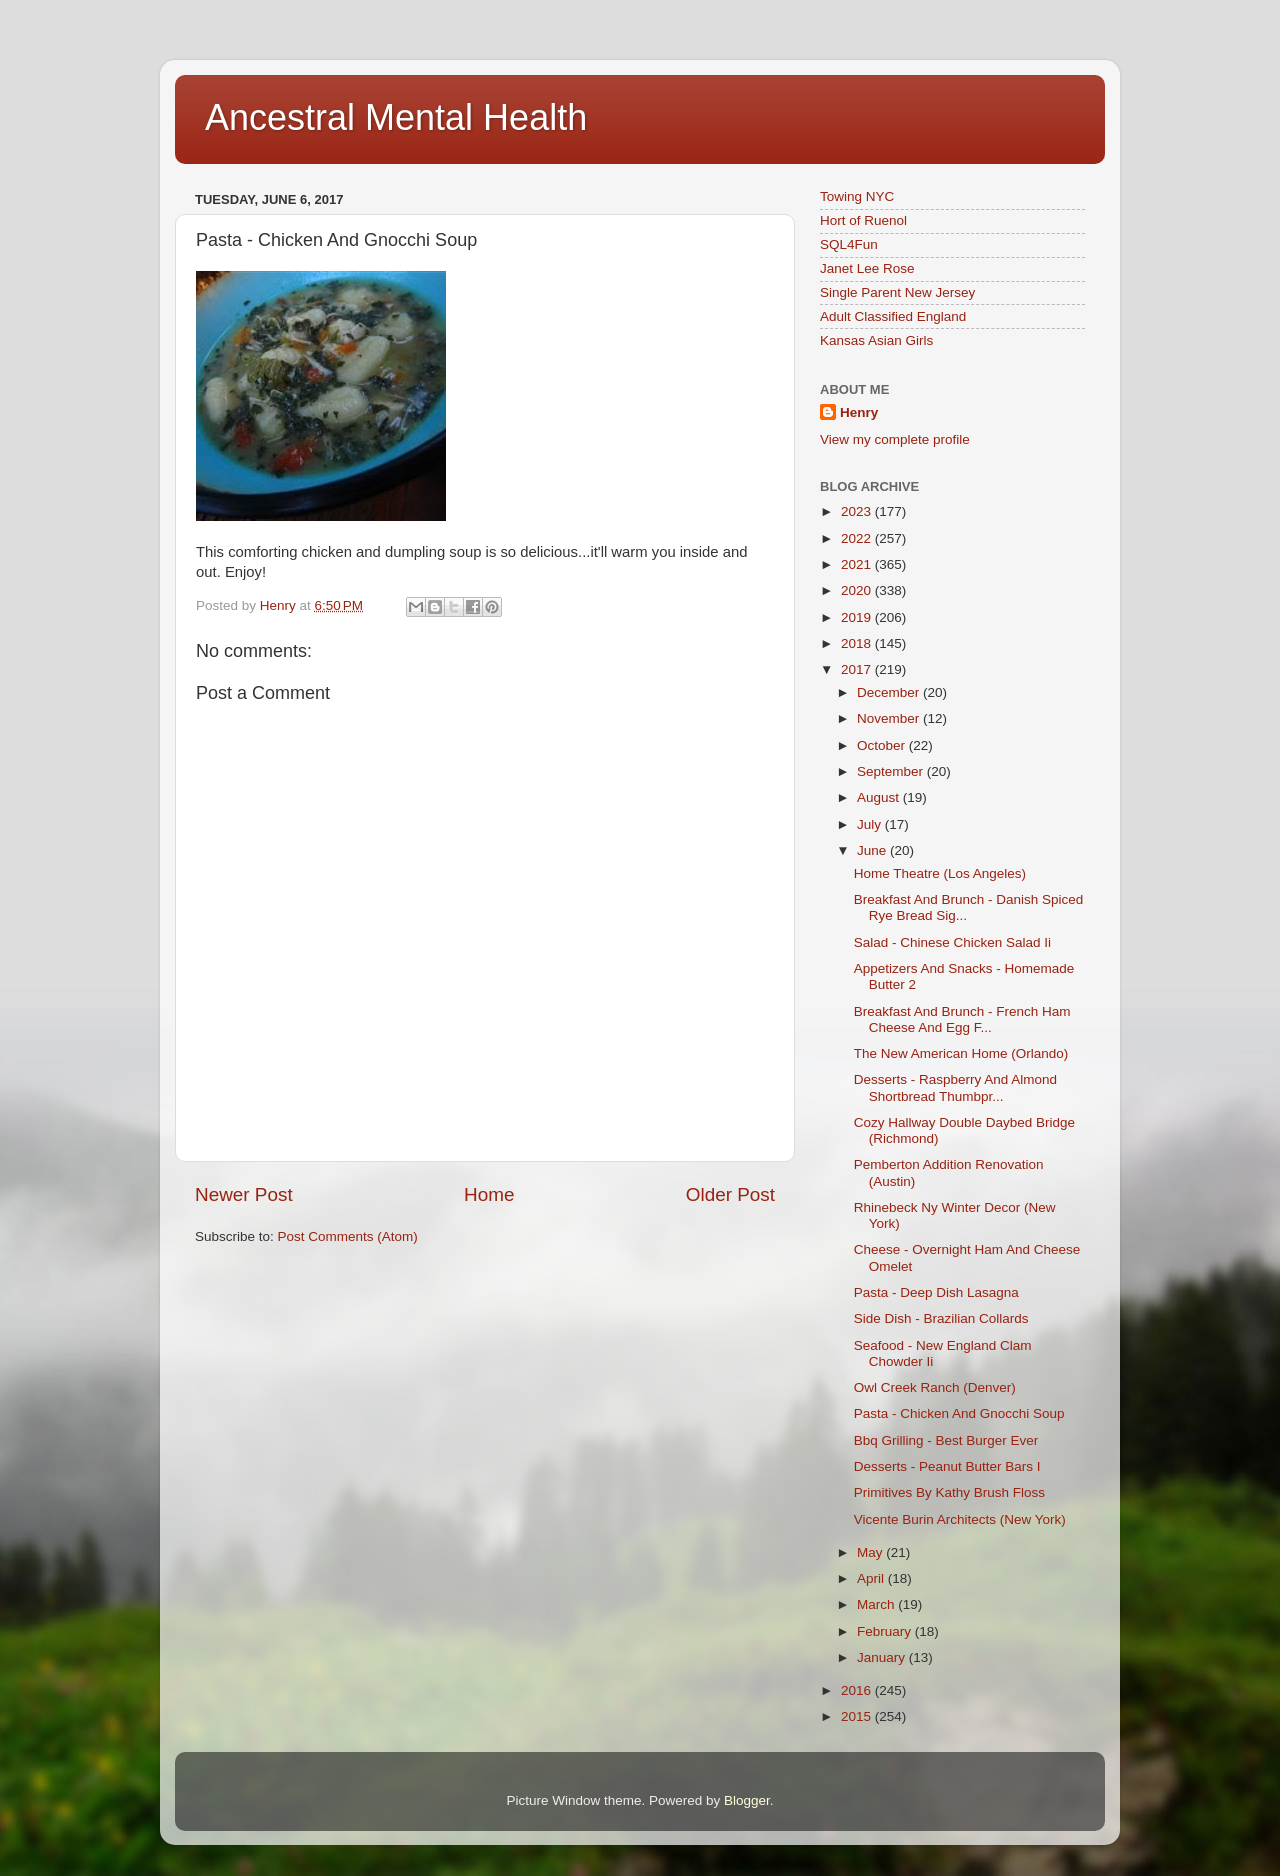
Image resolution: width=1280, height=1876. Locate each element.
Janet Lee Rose (867, 268)
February (886, 1631)
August (880, 797)
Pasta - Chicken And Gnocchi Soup (959, 1413)
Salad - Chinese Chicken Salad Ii (952, 942)
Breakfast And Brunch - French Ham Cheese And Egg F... (962, 1019)
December (890, 692)
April (872, 1578)
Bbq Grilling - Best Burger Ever (946, 1440)
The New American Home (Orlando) (961, 1053)
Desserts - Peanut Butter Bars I (947, 1466)
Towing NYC (857, 196)
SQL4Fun (849, 244)
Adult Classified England (893, 316)
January (883, 1657)
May (871, 1552)
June (873, 850)
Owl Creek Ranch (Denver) (935, 1387)
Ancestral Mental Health (396, 117)
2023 (858, 511)
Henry (859, 412)
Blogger (747, 1800)
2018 (858, 643)
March (877, 1604)
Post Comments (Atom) (348, 1236)
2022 (858, 538)
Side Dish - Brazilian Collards (941, 1318)
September (892, 771)
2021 (858, 564)
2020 (858, 590)
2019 (858, 617)
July (871, 824)
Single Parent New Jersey (897, 292)
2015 (858, 1716)
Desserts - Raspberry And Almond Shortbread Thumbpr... (955, 1087)
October (883, 745)
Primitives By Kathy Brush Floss (949, 1492)
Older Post (730, 1194)
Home (489, 1194)
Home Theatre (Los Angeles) (940, 873)
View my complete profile (895, 439)
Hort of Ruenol (863, 220)
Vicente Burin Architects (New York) (960, 1519)
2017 (858, 669)
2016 (858, 1690)
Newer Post (244, 1194)
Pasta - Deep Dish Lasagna (936, 1292)
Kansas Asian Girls (876, 340)
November (890, 718)
